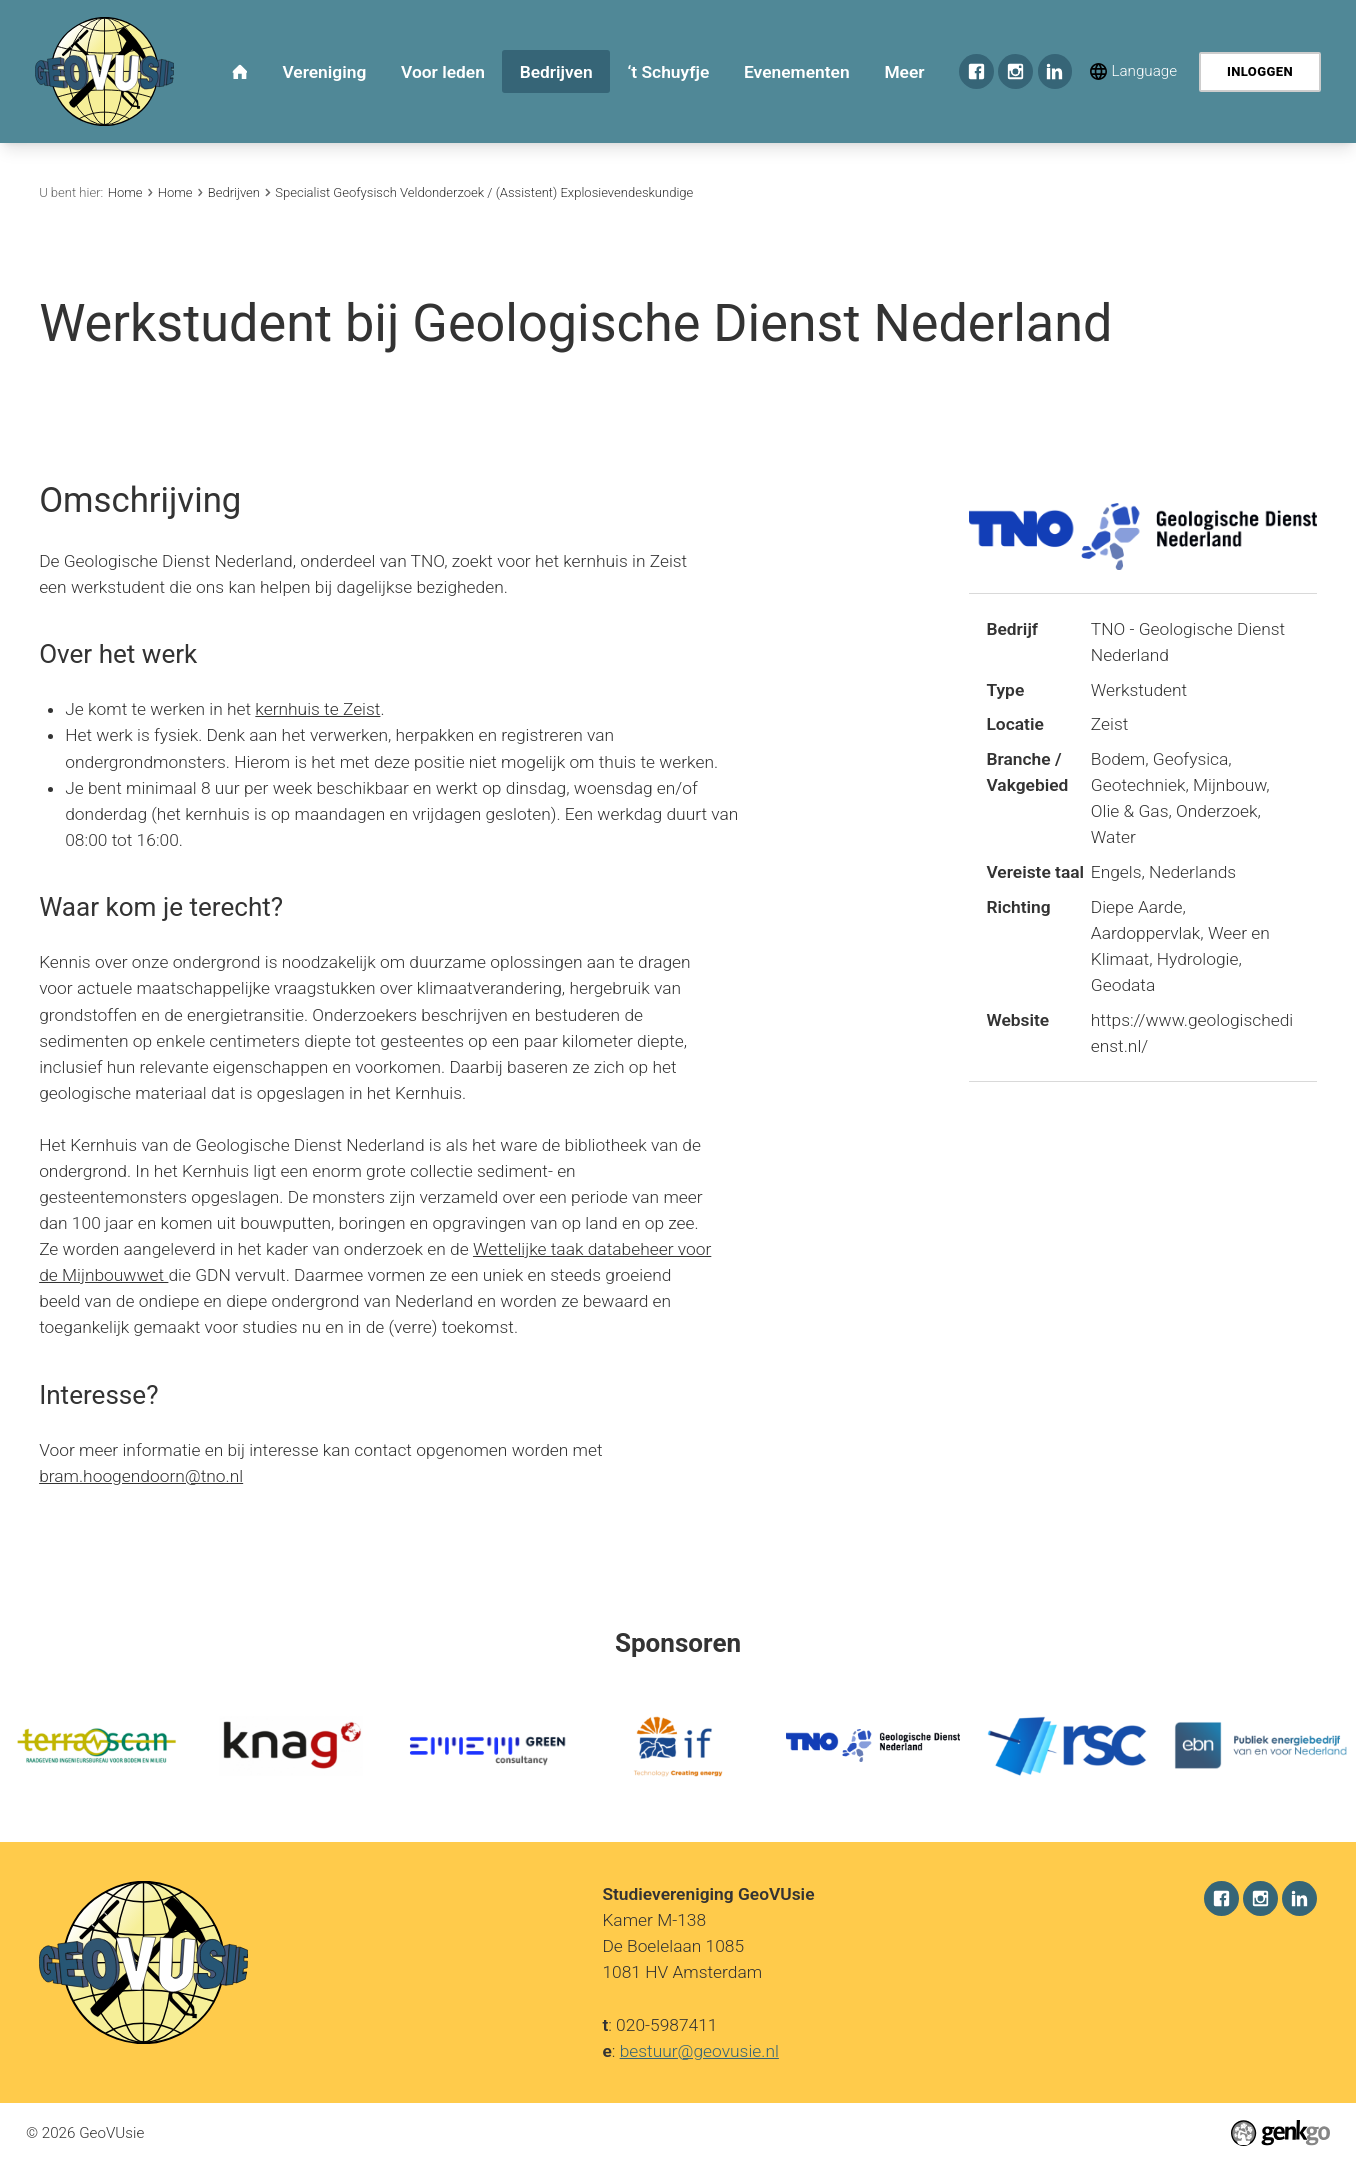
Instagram (1015, 71)
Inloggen (1260, 71)
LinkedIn (1055, 71)
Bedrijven (234, 192)
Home (125, 192)
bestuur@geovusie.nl (699, 2050)
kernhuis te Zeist (317, 709)
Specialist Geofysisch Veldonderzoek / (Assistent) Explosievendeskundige (484, 192)
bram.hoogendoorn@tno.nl (141, 1476)
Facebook (976, 71)
